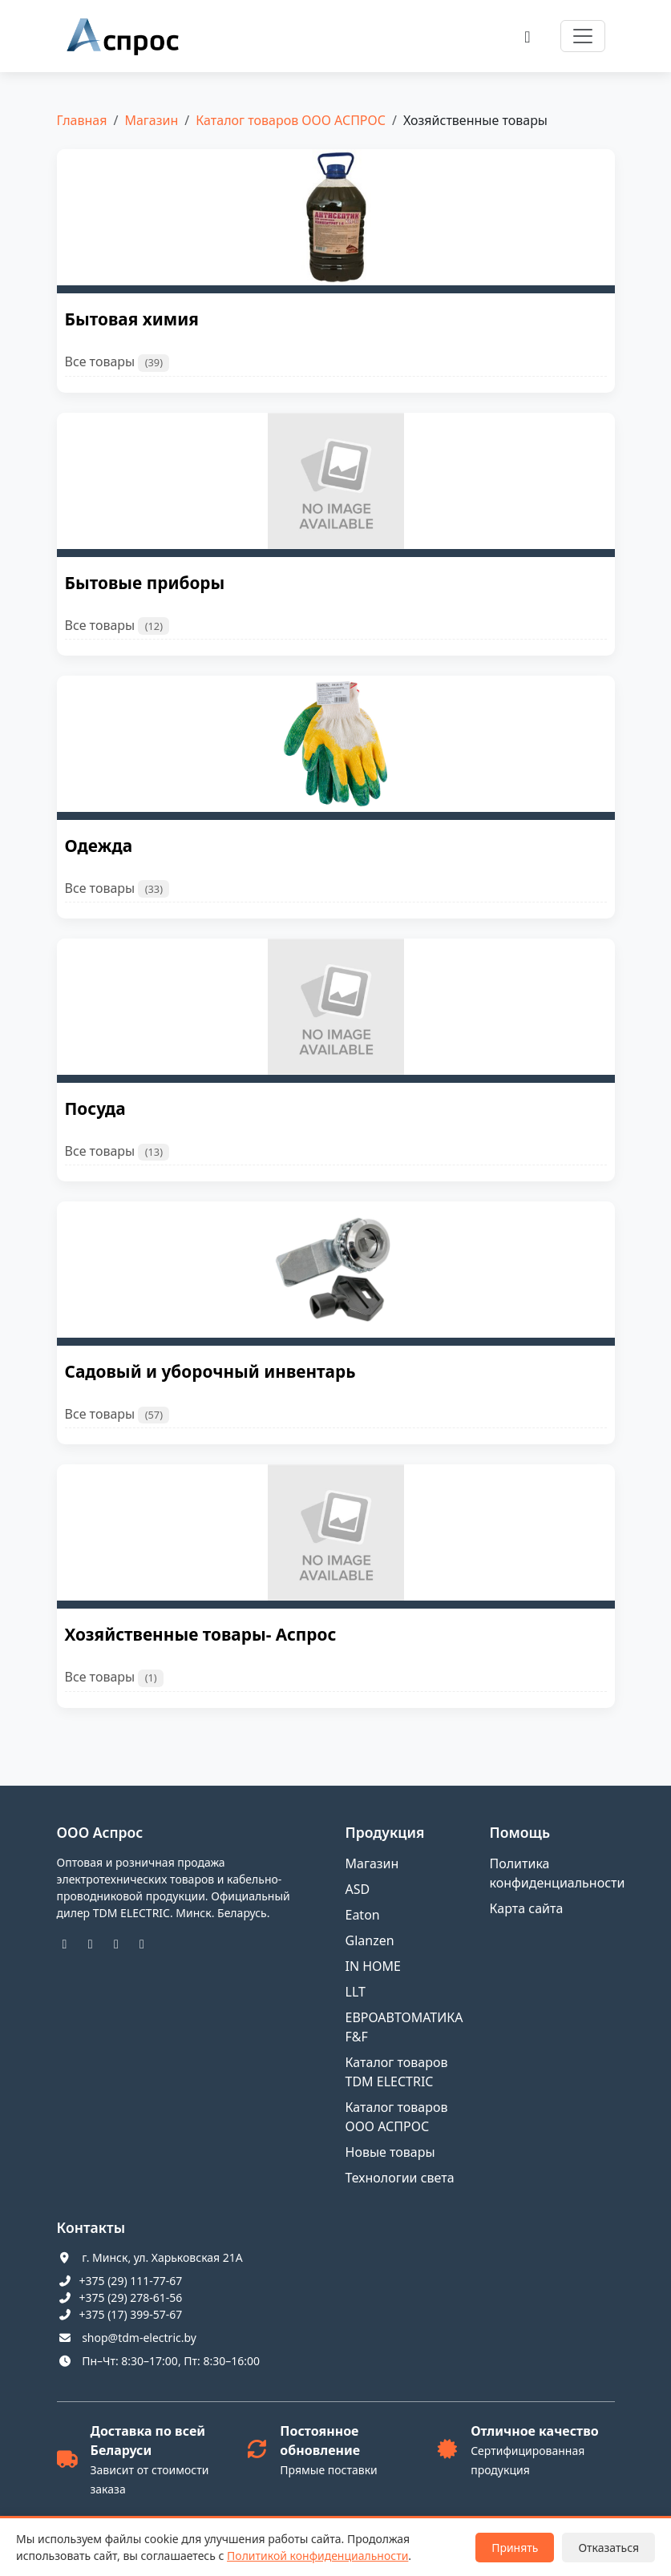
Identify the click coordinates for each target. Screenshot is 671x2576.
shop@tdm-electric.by (139, 2337)
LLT (356, 1992)
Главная (82, 120)
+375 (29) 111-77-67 (131, 2280)
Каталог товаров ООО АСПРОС (291, 120)
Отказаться (608, 2547)
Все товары (117, 362)
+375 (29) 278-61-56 (131, 2297)
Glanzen (370, 1940)
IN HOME (374, 1966)
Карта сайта (527, 1908)
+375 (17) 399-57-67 (131, 2314)
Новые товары (390, 2152)
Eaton (363, 1915)
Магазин (151, 120)
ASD (358, 1889)
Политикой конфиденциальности (317, 2555)
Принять (514, 2547)
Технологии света (400, 2177)
